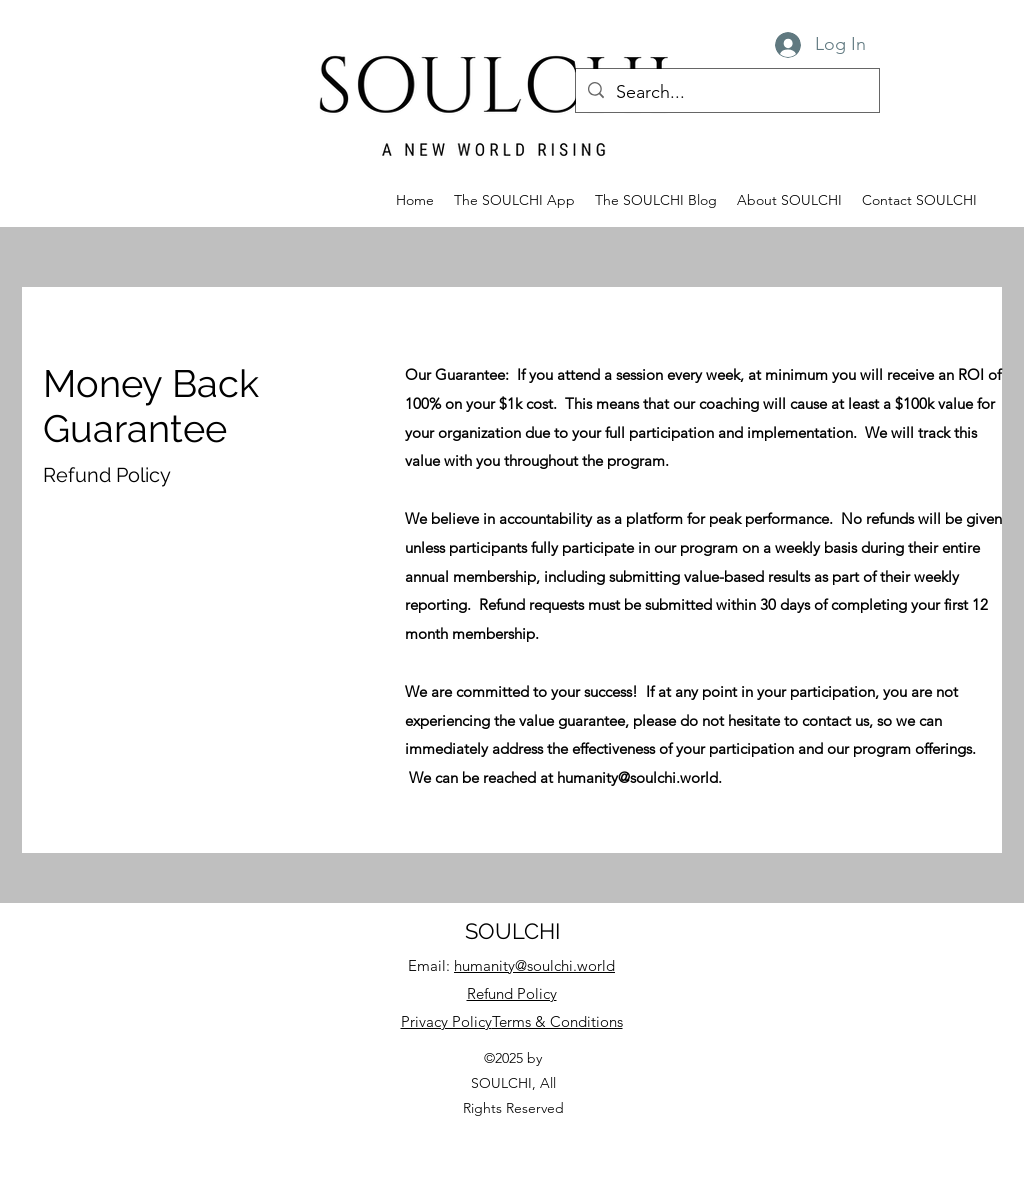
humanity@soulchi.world (637, 777)
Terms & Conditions (557, 1021)
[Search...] (726, 93)
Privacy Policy (446, 1021)
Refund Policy (512, 993)
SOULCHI (512, 931)
